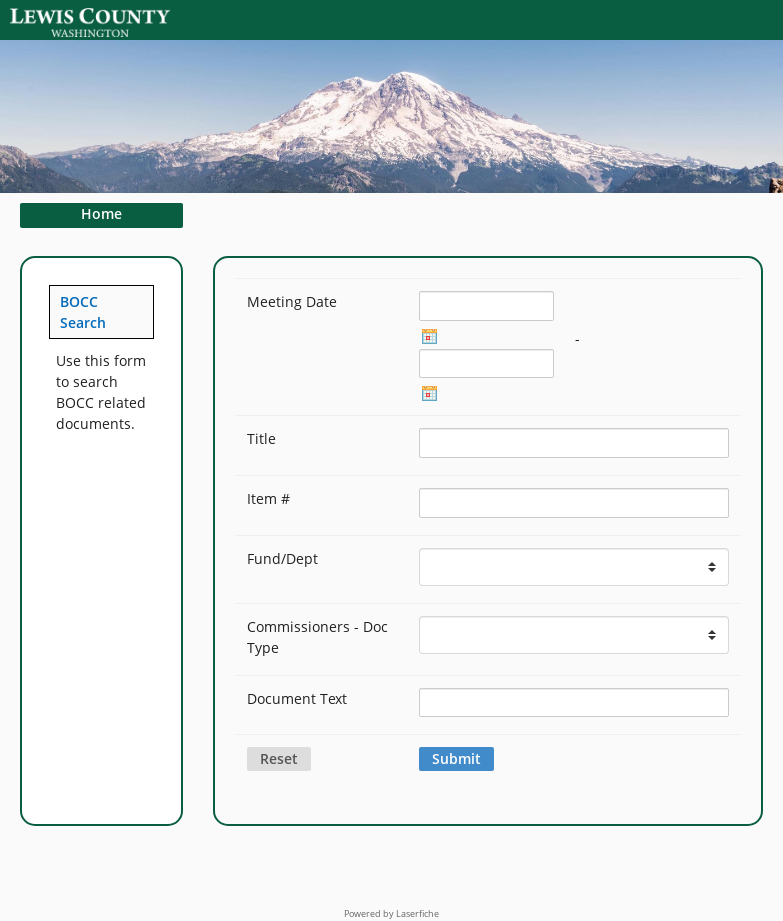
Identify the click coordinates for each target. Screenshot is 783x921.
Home (101, 214)
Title (261, 438)
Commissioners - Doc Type (317, 637)
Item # (268, 498)
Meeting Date (292, 301)
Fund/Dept (282, 558)
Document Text (297, 698)
